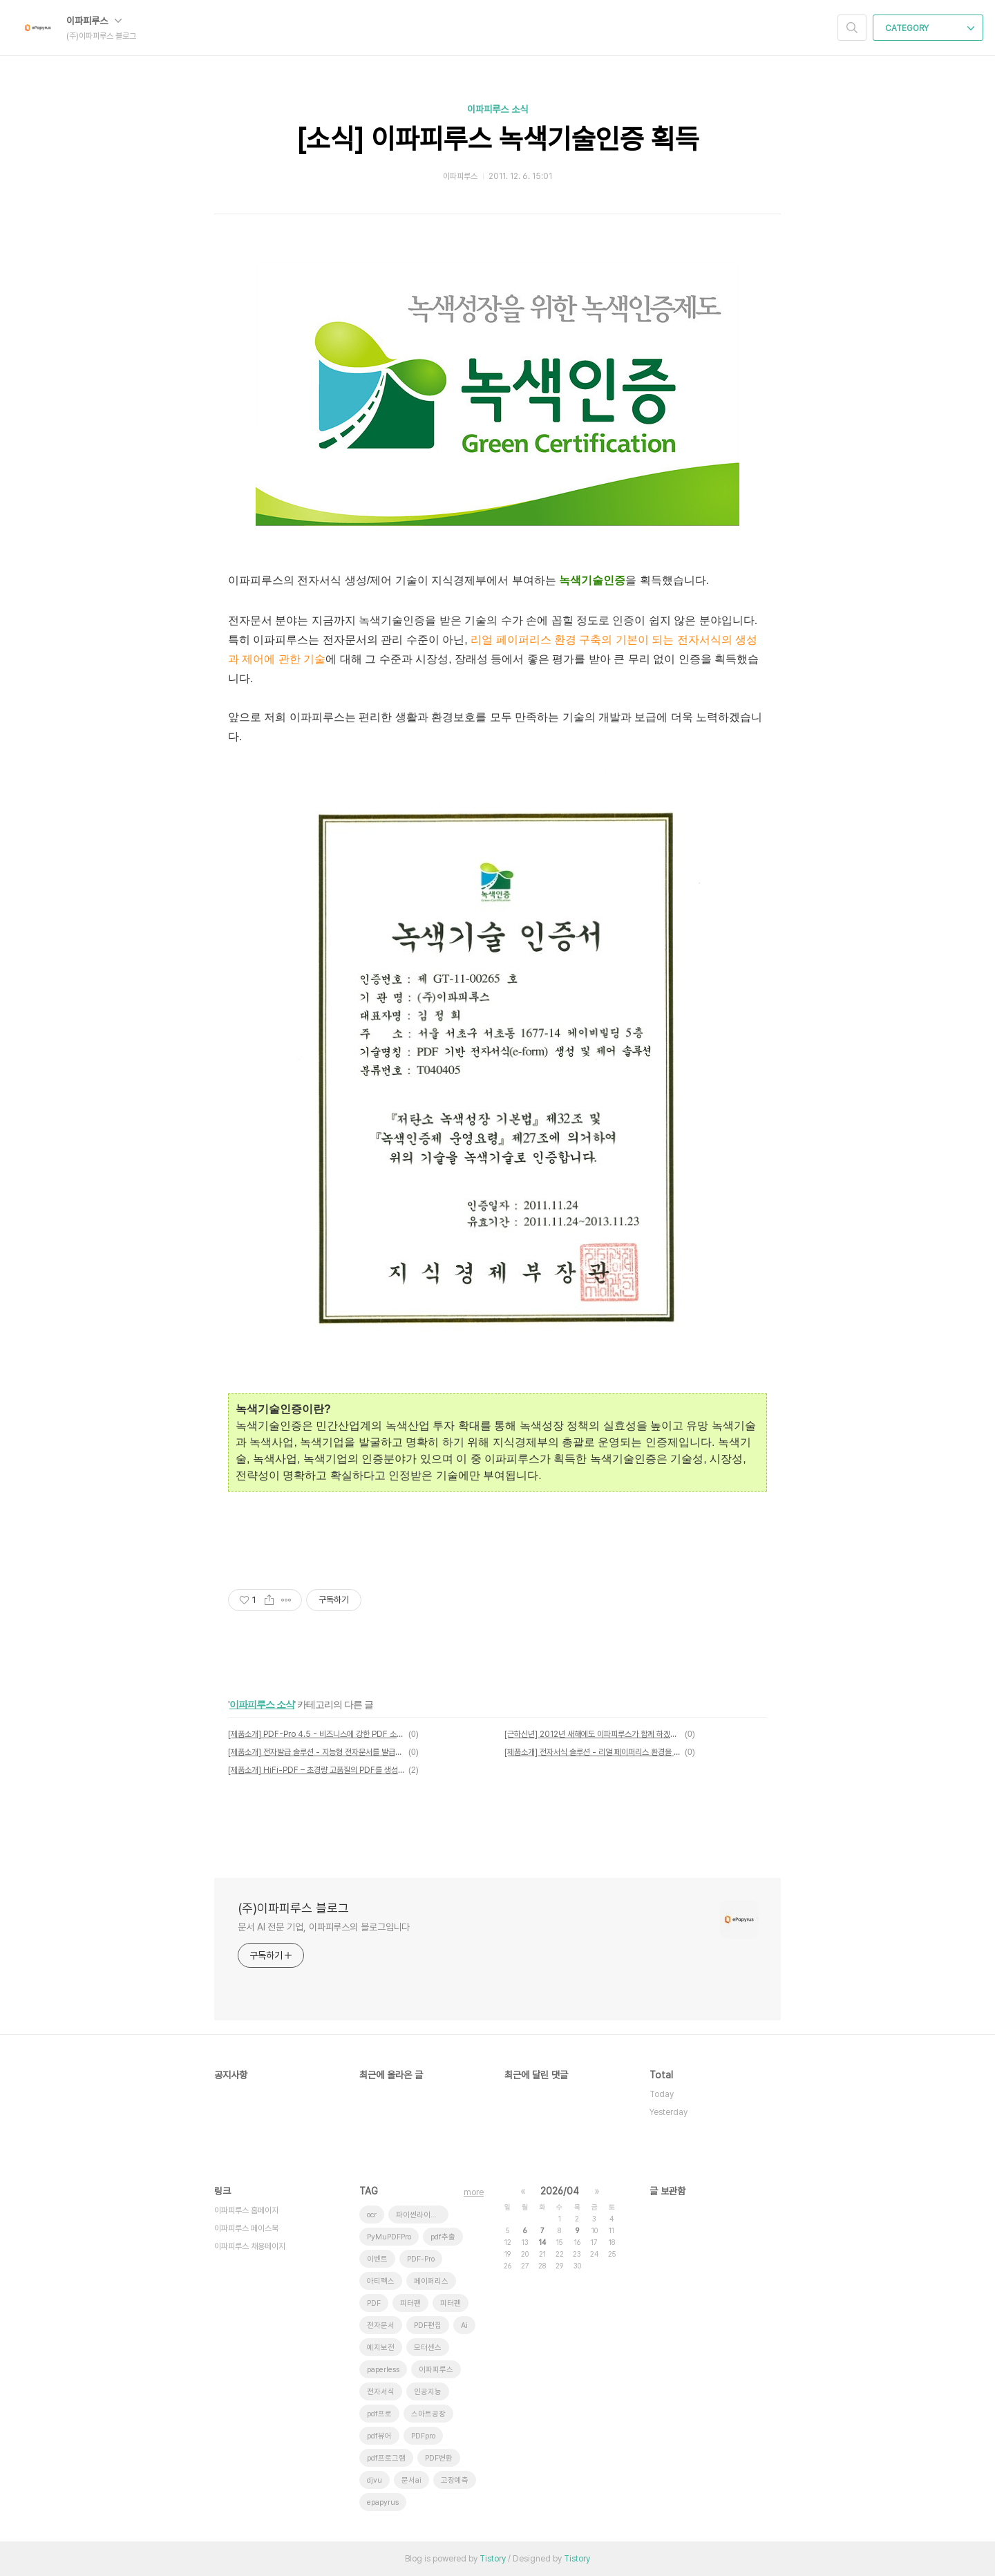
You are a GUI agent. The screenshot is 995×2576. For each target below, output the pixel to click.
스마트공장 (428, 2413)
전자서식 (381, 2391)
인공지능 (428, 2391)
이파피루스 (94, 20)
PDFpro (423, 2436)
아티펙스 (381, 2281)
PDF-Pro (421, 2259)
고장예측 (454, 2480)
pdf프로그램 (386, 2458)
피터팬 (410, 2303)
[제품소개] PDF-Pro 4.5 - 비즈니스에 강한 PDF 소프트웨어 (316, 1734)
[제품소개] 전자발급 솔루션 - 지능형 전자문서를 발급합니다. (316, 1752)
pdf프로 (379, 2413)
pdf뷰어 (379, 2436)
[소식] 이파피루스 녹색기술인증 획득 (497, 139)
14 (542, 2242)
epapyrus (383, 2502)
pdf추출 (442, 2236)
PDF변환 (439, 2458)
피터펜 (450, 2303)
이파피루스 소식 (497, 109)
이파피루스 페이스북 (246, 2228)
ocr (372, 2214)
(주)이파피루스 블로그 (293, 1908)
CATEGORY (929, 28)
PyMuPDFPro (389, 2236)
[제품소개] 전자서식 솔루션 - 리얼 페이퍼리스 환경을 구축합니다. (592, 1752)
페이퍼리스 (431, 2281)
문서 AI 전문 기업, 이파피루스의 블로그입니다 (324, 1927)
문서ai (411, 2480)
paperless (383, 2369)
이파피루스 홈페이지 (246, 2210)
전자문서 (381, 2325)
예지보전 (381, 2347)
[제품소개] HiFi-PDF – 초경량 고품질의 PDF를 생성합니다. (316, 1770)
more (474, 2192)
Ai (464, 2325)
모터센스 (428, 2347)
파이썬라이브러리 (422, 2214)
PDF (374, 2303)
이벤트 (377, 2259)
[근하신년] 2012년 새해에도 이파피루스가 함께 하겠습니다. (592, 1734)
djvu (374, 2480)
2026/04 (559, 2191)
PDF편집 (428, 2325)
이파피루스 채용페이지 (249, 2246)
